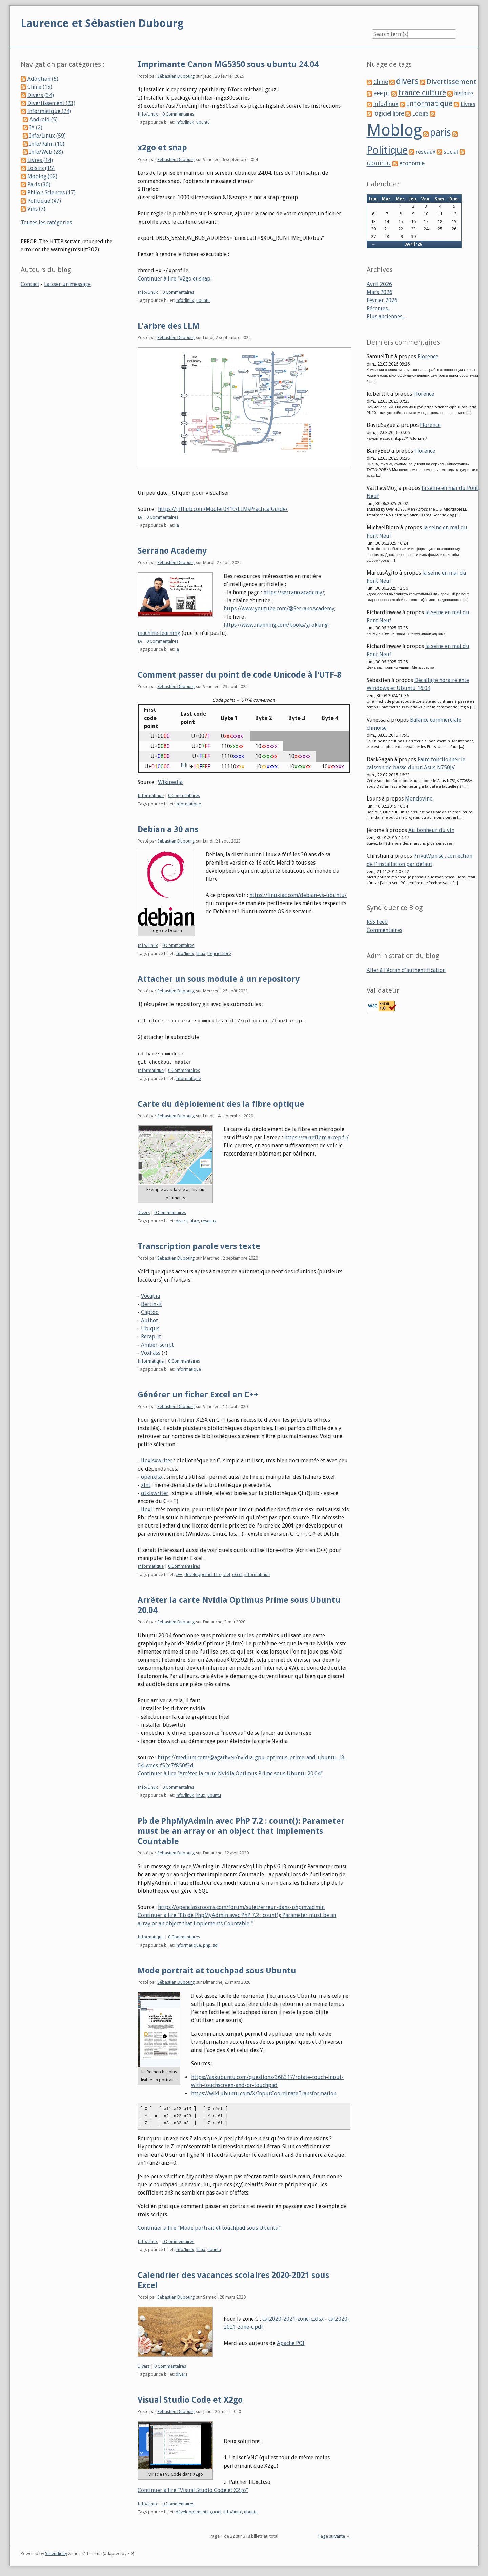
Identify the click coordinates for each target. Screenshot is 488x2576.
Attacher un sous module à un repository (219, 979)
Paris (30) (38, 184)
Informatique (151, 795)
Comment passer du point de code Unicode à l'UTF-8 (239, 675)
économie (412, 163)
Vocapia (150, 1295)
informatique (188, 803)
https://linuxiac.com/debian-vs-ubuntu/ (298, 895)
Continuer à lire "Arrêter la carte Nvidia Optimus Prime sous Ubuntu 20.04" (230, 1772)
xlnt (145, 1484)
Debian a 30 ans (168, 829)
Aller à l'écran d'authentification (406, 970)
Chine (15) (39, 87)
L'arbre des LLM (169, 326)
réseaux (209, 1219)
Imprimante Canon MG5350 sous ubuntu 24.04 (228, 64)
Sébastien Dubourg (176, 76)
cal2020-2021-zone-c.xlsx (293, 2317)
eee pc (381, 93)
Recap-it (151, 1335)
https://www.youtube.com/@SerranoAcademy (279, 608)
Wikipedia (170, 782)
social (451, 151)
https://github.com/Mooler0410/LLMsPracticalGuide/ (223, 509)
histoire (463, 93)
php (207, 1944)
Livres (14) (40, 160)
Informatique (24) (49, 111)
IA (140, 517)
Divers (144, 1211)
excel (237, 1573)
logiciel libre (219, 953)
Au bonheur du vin (431, 830)
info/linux (185, 122)
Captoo (150, 1311)
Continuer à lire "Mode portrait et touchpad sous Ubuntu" (209, 2227)
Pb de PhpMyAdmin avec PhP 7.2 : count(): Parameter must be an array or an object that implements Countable (241, 1830)
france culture (422, 92)
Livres (468, 104)
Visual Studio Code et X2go (190, 2399)
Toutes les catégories (46, 222)
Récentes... (379, 308)
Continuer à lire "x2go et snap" (175, 278)
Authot (149, 1319)
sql (216, 1944)
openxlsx (152, 1476)
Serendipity (56, 2552)
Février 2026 (382, 300)
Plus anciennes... (386, 316)
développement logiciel (207, 1573)
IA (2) (35, 127)
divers (181, 1219)
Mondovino (419, 798)
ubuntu (203, 122)
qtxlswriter (154, 1492)
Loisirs (420, 113)
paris (440, 132)
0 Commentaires (178, 114)
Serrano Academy (172, 551)
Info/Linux (148, 114)
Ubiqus (150, 1327)
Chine (380, 82)
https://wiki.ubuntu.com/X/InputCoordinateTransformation (264, 2092)
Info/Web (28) (46, 152)
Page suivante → (334, 2535)
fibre (194, 1219)
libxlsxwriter (156, 1459)
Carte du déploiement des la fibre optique (221, 1103)
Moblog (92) (42, 176)
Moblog (394, 130)
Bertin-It (151, 1303)
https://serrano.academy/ (293, 592)
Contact (30, 284)
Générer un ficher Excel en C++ (198, 1393)
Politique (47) (44, 201)
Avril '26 (413, 244)
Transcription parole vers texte (199, 1245)
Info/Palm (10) (46, 144)
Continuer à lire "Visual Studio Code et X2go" (193, 2489)
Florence (428, 356)
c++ (179, 1573)
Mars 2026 (379, 292)
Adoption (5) (42, 79)
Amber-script (157, 1344)
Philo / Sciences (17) (51, 192)
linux (200, 953)
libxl (146, 1508)
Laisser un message (67, 284)
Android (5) (43, 119)
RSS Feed (377, 922)
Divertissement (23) (51, 103)
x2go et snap (162, 147)
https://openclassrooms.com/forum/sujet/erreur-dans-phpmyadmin (241, 1906)
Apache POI (290, 2342)
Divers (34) (40, 95)
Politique (387, 150)
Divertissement (451, 82)
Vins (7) (36, 209)
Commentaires (384, 930)
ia (177, 525)
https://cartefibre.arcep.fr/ (316, 1136)
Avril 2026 (379, 284)
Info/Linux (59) (47, 135)
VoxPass (150, 1352)
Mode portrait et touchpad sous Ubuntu (217, 1969)
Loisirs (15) (41, 168)
